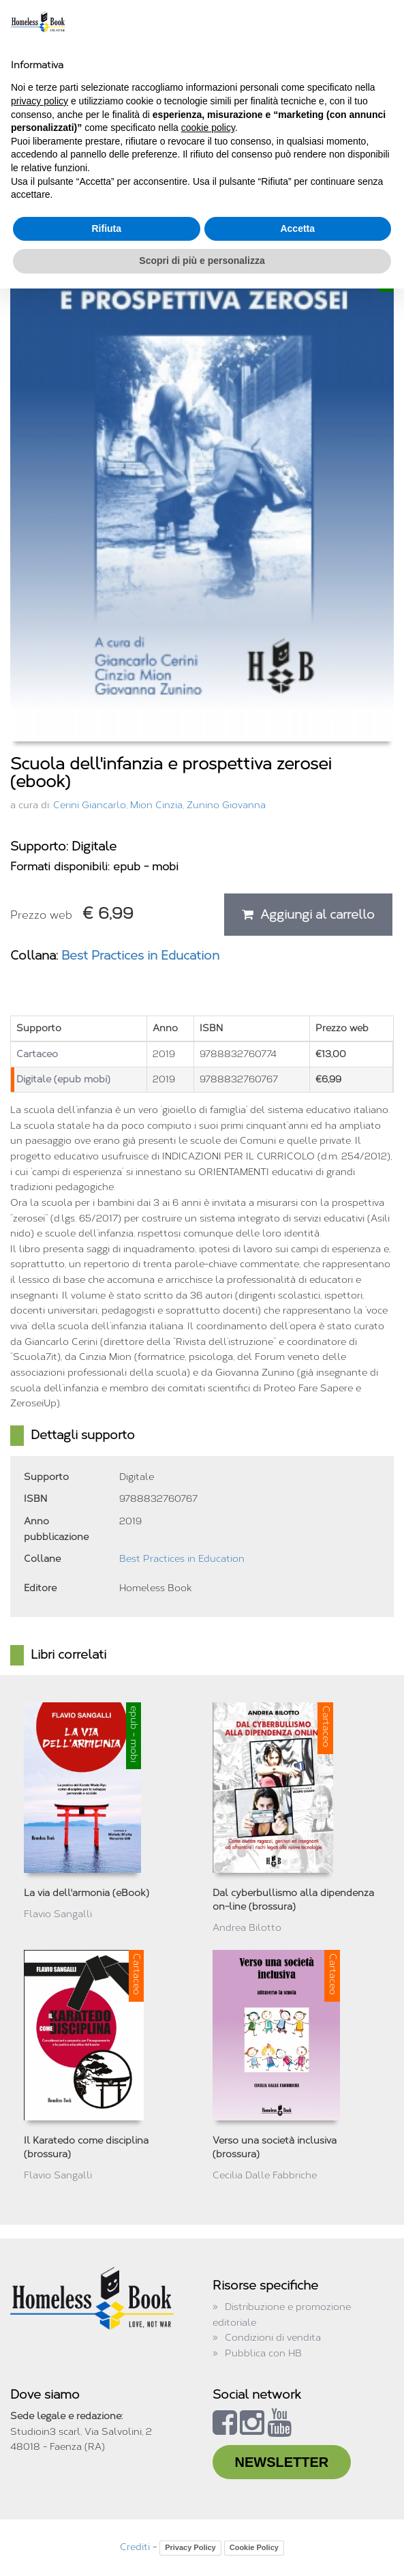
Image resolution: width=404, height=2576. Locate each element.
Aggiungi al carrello (308, 914)
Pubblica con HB (263, 2353)
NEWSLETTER (282, 2462)
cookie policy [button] (208, 127)
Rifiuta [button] (106, 228)
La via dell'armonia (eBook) (86, 1893)
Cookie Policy (254, 2547)
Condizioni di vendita (273, 2337)
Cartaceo (37, 1054)
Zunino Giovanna (226, 805)
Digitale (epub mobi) (63, 1079)
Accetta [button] (297, 228)
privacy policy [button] (39, 100)
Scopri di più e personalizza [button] (201, 260)
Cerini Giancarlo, (91, 805)
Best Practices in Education (140, 955)
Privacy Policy (190, 2547)
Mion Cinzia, (158, 805)
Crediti (135, 2547)
